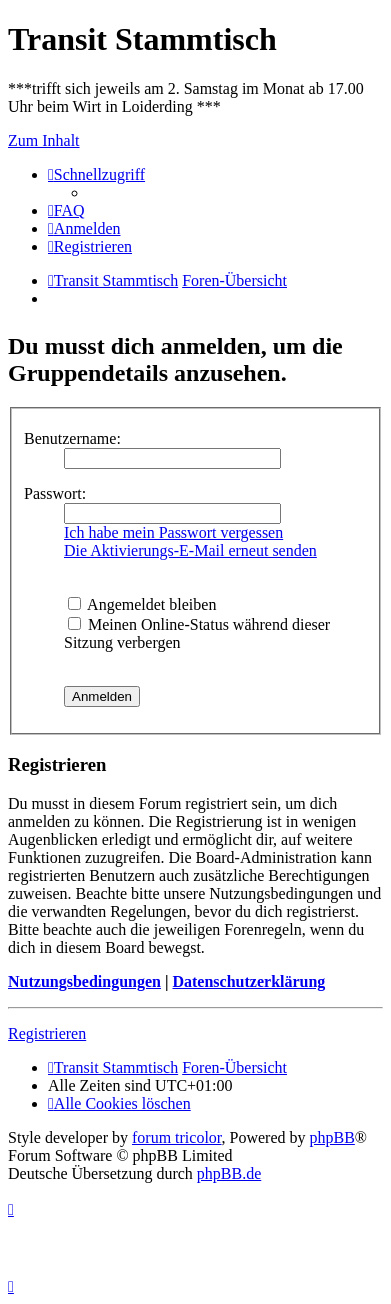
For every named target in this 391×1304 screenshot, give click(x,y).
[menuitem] (66, 210)
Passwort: (55, 493)
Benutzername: (72, 438)
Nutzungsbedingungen (84, 981)
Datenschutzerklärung (248, 981)
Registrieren (47, 1033)
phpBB (332, 1137)
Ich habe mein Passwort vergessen (173, 532)
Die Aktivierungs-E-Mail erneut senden (190, 550)
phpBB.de (229, 1173)
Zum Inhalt (44, 140)
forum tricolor (177, 1137)
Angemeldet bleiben (142, 604)
